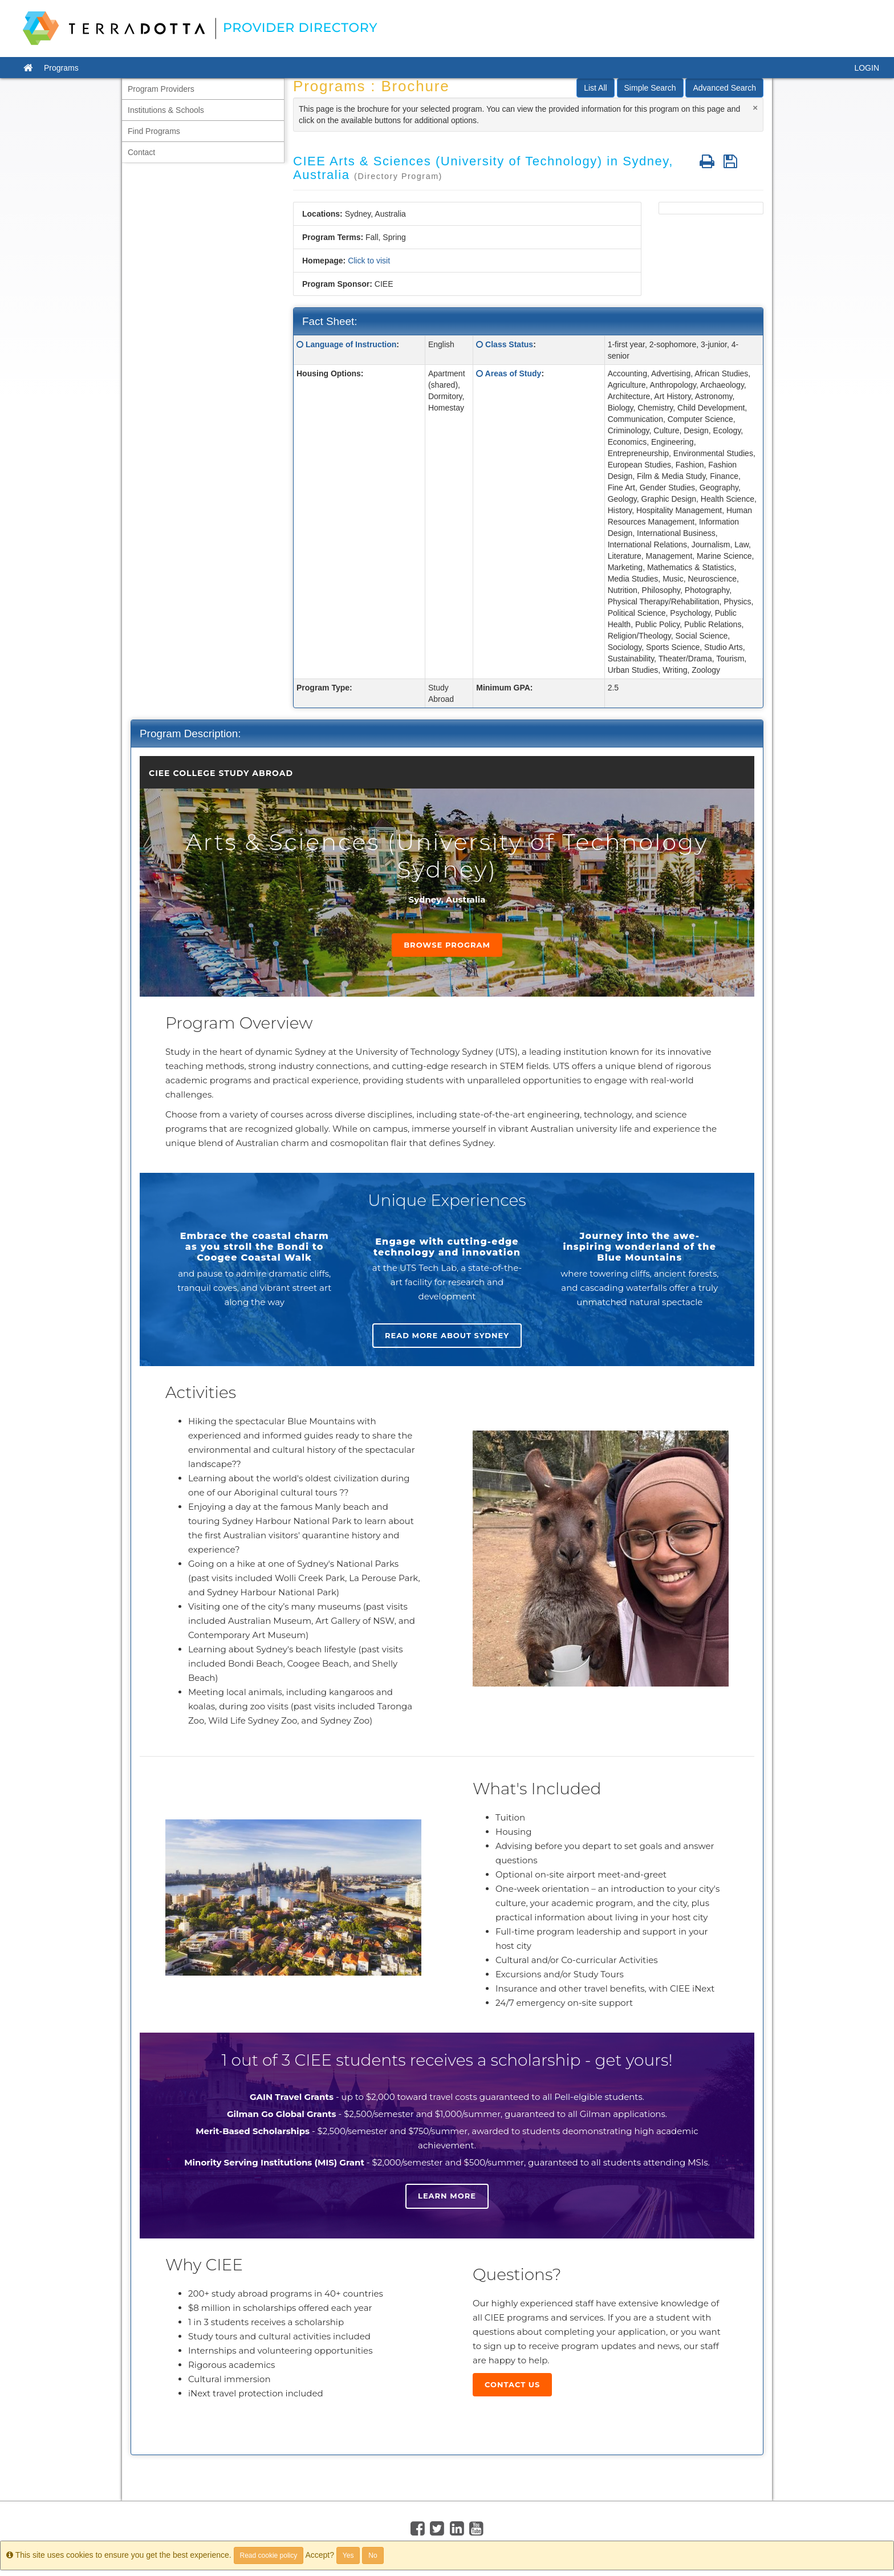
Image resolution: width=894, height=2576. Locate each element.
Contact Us (512, 2384)
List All (595, 87)
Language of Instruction (351, 344)
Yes (348, 2555)
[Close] (755, 107)
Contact (141, 152)
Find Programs (154, 131)
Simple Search (650, 87)
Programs (61, 67)
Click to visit (369, 260)
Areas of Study (513, 373)
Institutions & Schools (166, 110)
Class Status (509, 344)
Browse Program (447, 944)
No (372, 2555)
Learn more (447, 2195)
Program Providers (161, 89)
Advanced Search (724, 87)
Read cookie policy (269, 2555)
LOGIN (866, 67)
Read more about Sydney (447, 1335)
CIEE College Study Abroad (221, 773)
